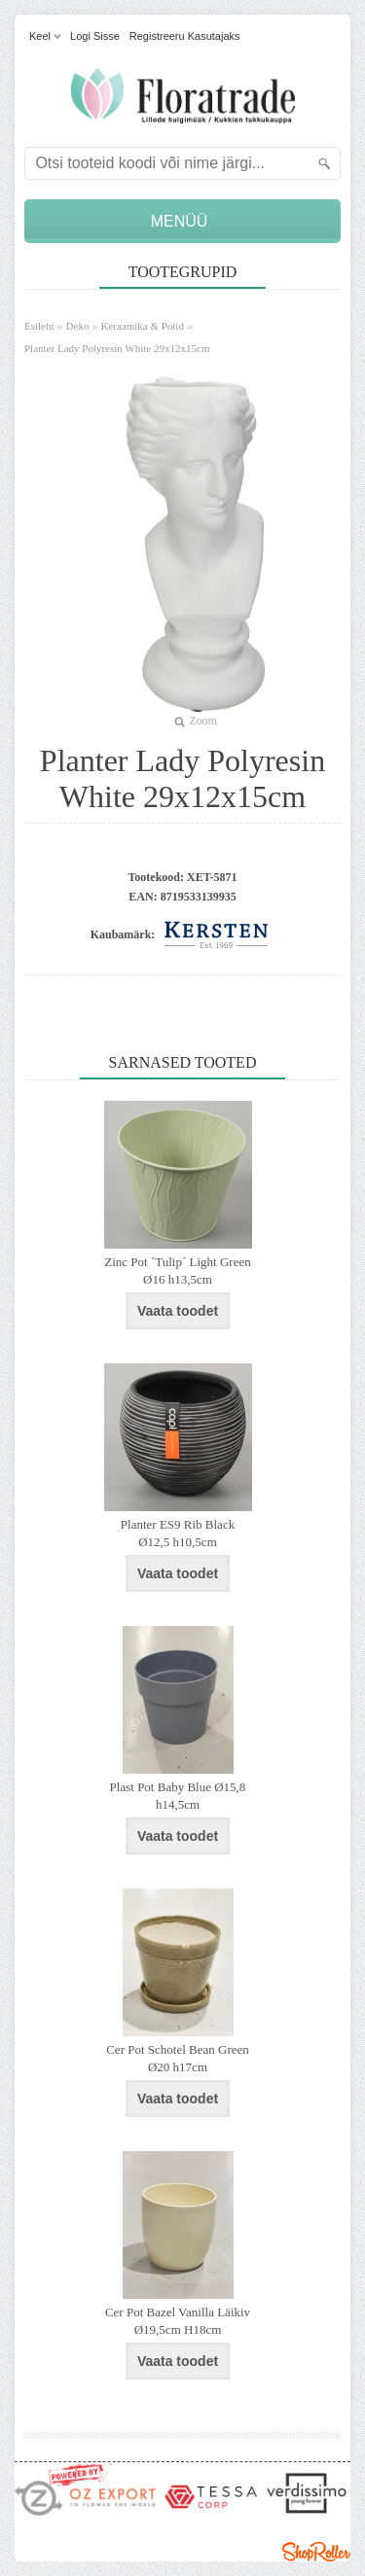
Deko (78, 326)
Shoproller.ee (316, 2551)
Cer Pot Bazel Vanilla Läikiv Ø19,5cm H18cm (177, 2321)
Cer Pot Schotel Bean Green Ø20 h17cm (177, 2058)
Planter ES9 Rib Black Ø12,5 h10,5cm (178, 1533)
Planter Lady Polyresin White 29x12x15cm (116, 348)
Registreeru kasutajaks (184, 36)
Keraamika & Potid (142, 326)
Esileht (39, 326)
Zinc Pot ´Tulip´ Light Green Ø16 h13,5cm (177, 1270)
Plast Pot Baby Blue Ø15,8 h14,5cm (178, 1796)
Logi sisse (95, 36)
